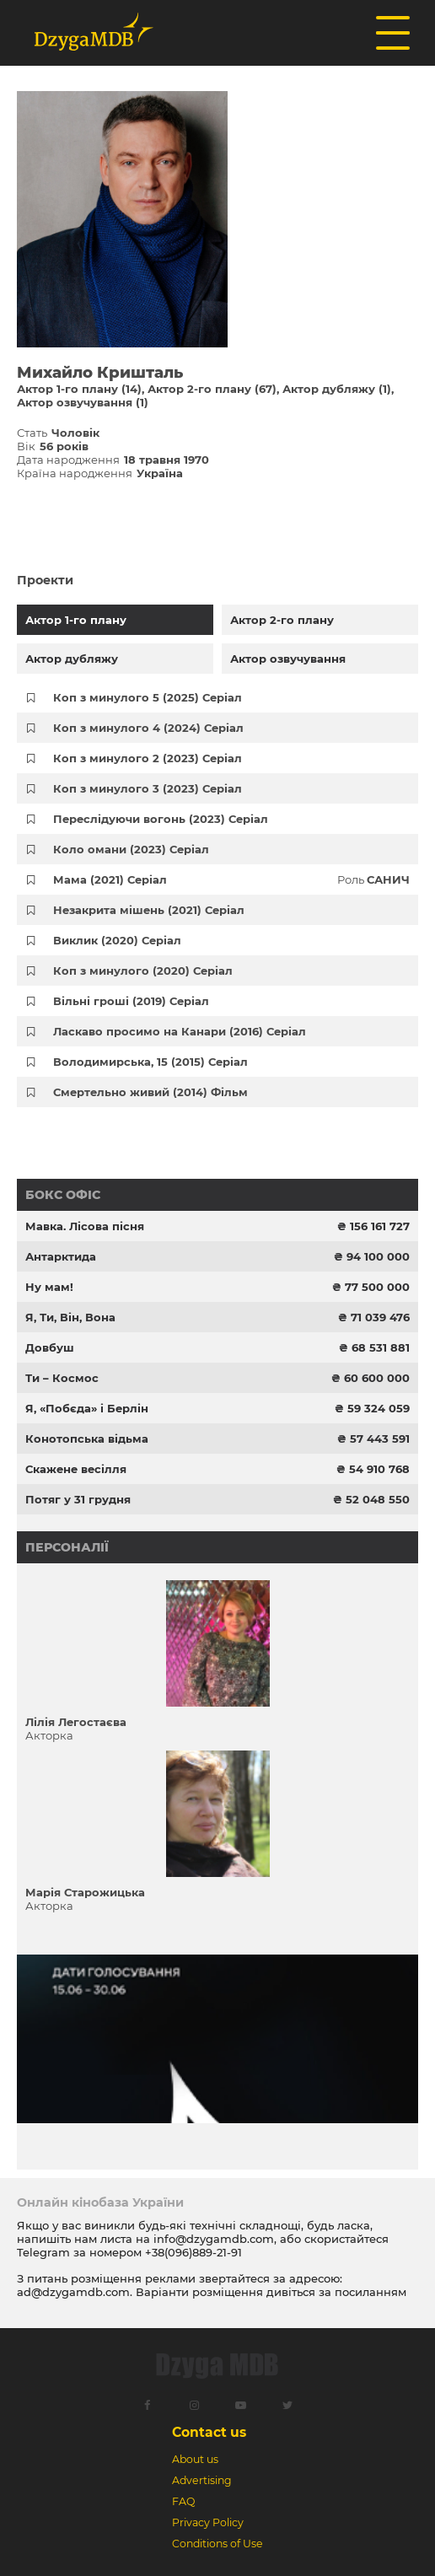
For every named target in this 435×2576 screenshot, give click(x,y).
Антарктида (60, 1256)
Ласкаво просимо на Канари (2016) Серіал (179, 1031)
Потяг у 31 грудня (78, 1499)
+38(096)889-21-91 (193, 2252)
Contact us (209, 2432)
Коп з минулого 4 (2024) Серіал (148, 727)
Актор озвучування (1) (82, 402)
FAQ (183, 2501)
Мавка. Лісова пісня (84, 1226)
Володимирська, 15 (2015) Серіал (150, 1061)
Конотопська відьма (86, 1438)
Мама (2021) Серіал (110, 879)
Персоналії (67, 1547)
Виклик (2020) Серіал (117, 940)
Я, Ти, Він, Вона (70, 1317)
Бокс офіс (62, 1194)
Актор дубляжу (71, 658)
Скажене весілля (75, 1469)
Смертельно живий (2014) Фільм (150, 1092)
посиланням (370, 2292)
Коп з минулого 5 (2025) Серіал (147, 697)
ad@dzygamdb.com (73, 2292)
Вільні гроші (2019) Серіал (131, 1001)
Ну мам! (49, 1286)
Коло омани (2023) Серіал (131, 849)
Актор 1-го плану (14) (79, 388)
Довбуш (49, 1347)
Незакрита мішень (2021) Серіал (148, 910)
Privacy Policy (208, 2522)
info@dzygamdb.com (212, 2238)
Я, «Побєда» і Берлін (86, 1408)
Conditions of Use (217, 2543)
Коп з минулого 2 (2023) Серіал (147, 758)
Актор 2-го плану (282, 620)
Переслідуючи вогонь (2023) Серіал (160, 819)
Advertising (202, 2480)
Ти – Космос (62, 1378)
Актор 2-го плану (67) (212, 388)
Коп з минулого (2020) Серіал (143, 970)
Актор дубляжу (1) (336, 388)
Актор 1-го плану (75, 620)
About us (195, 2459)
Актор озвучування (288, 658)
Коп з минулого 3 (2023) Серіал (147, 788)
